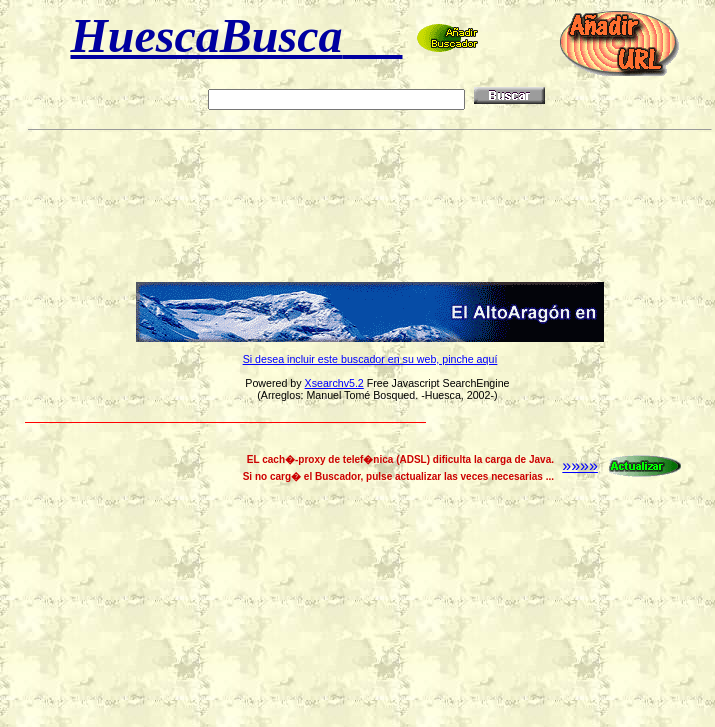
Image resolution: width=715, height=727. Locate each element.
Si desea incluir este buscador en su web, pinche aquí (370, 359)
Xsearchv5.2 (334, 383)
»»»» (623, 465)
